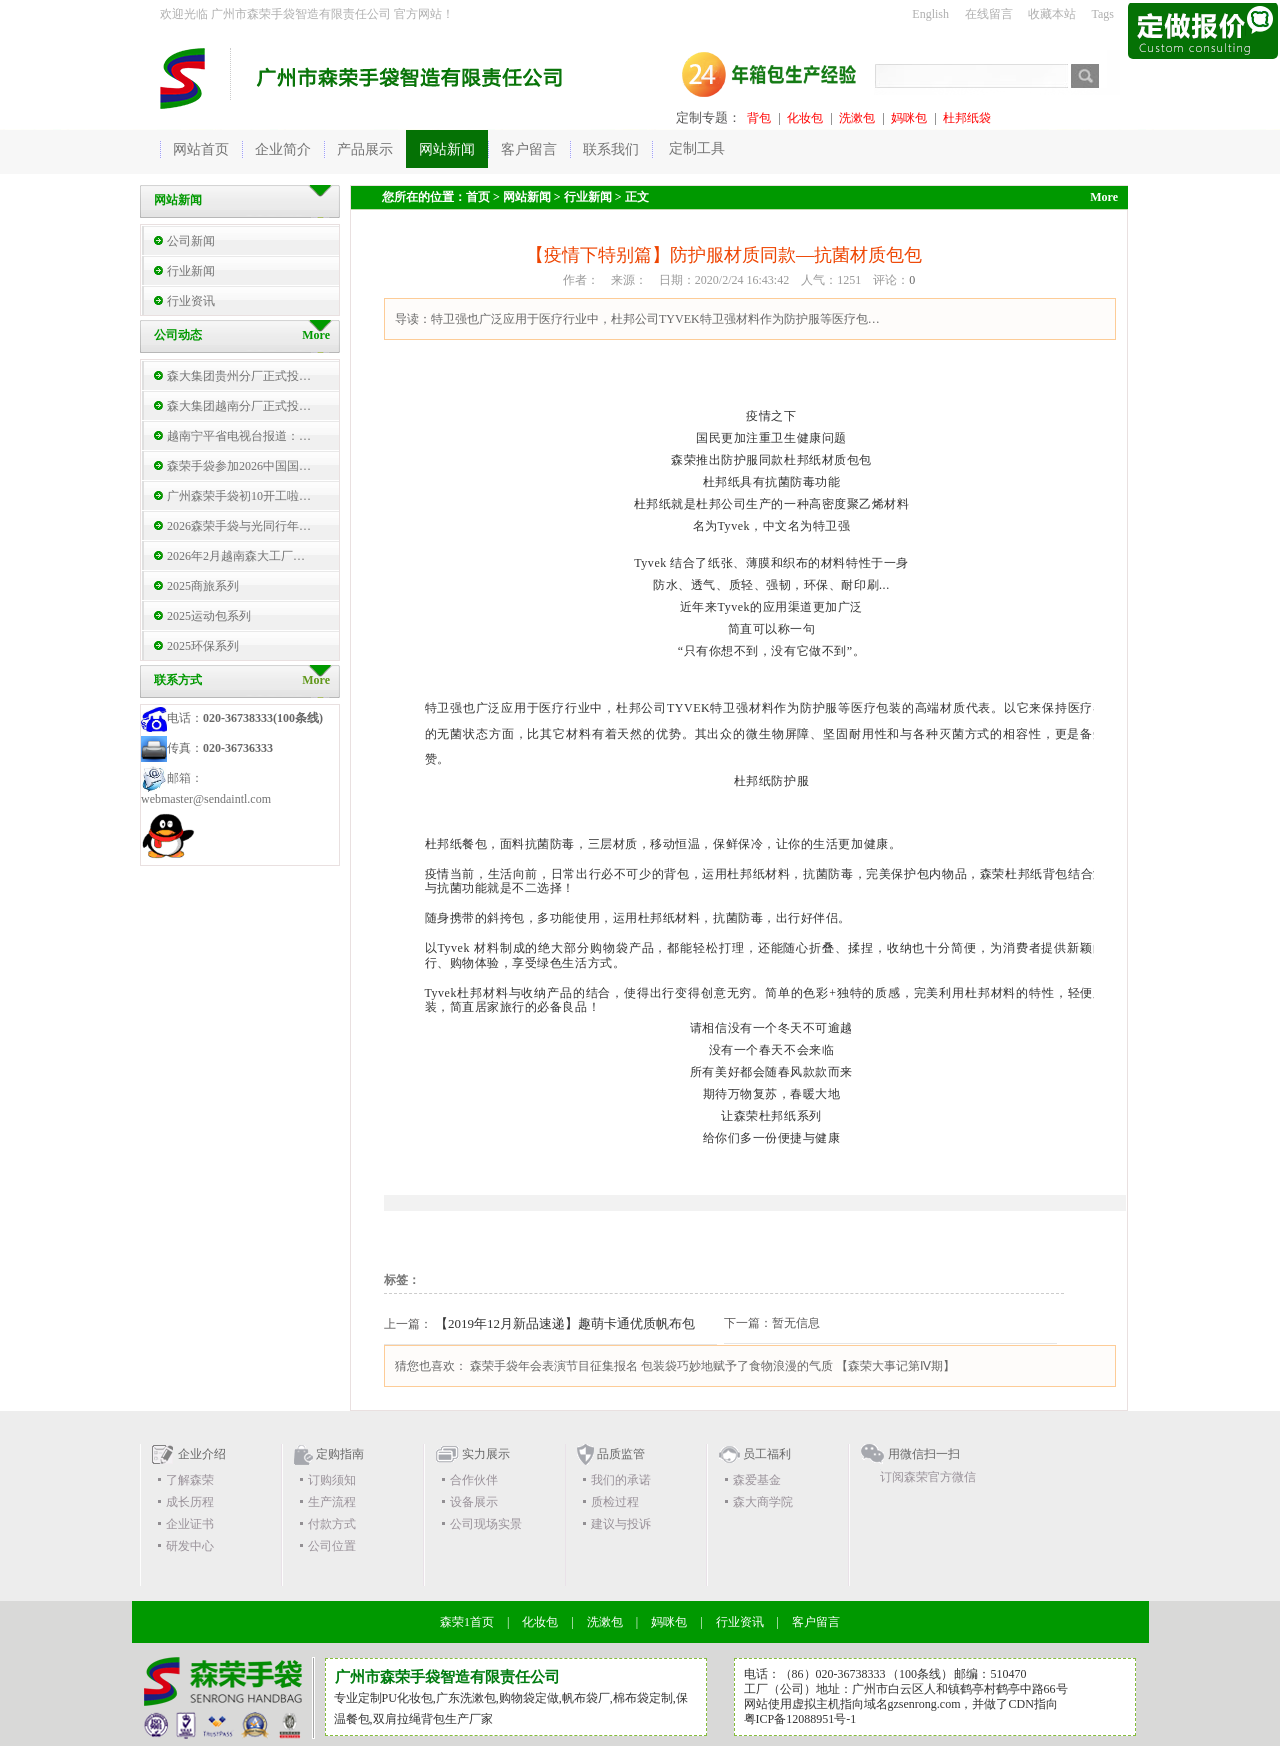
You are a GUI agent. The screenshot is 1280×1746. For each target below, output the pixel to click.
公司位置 (332, 1546)
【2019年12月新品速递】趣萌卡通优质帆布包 (565, 1323)
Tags (1103, 14)
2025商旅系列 (203, 586)
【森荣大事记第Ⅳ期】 (895, 1366)
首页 (478, 197)
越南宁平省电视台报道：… (239, 436)
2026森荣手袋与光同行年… (239, 526)
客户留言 (816, 1622)
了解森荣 (190, 1480)
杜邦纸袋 (967, 118)
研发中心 (190, 1546)
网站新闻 (527, 197)
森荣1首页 (467, 1622)
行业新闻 (191, 271)
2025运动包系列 (209, 616)
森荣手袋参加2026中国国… (239, 466)
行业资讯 (191, 301)
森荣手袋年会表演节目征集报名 (554, 1366)
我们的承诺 (621, 1480)
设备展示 (474, 1502)
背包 (759, 118)
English (930, 14)
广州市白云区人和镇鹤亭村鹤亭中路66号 (960, 1689)
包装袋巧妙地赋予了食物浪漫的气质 (737, 1366)
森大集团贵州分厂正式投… (239, 376)
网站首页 (201, 149)
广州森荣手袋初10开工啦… (239, 496)
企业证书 (190, 1524)
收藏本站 (1052, 14)
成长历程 (190, 1502)
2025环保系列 (203, 646)
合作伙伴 (474, 1480)
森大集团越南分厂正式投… (239, 406)
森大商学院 (763, 1502)
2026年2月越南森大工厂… (236, 556)
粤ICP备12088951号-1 (800, 1719)
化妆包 (805, 118)
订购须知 (332, 1480)
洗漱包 (857, 118)
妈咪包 (909, 118)
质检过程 (615, 1502)
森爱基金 (757, 1480)
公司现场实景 (486, 1524)
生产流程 (332, 1502)
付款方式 (332, 1524)
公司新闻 (191, 241)
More (316, 680)
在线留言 (989, 14)
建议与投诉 (621, 1524)
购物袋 (517, 1698)
